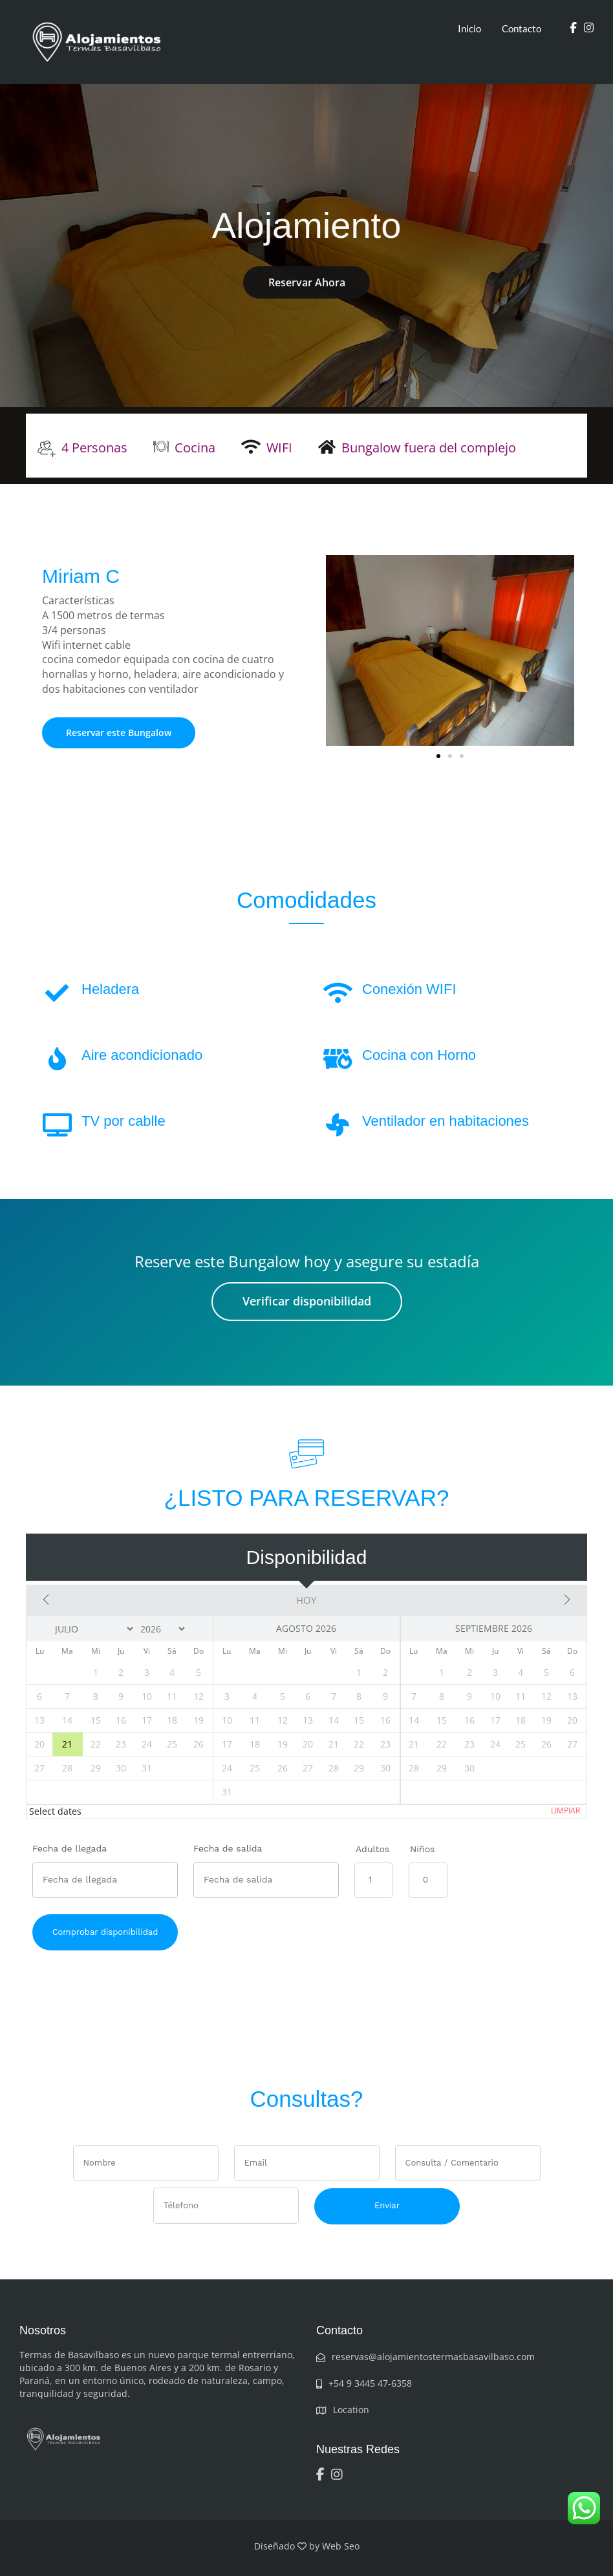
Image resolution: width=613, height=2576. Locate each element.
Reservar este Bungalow (118, 732)
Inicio (469, 28)
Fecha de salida (227, 1848)
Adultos (372, 1849)
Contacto (521, 28)
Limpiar (565, 1810)
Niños (422, 1849)
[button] (438, 756)
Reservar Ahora (306, 282)
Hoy (306, 1600)
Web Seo (341, 2546)
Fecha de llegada (69, 1848)
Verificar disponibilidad (306, 1301)
